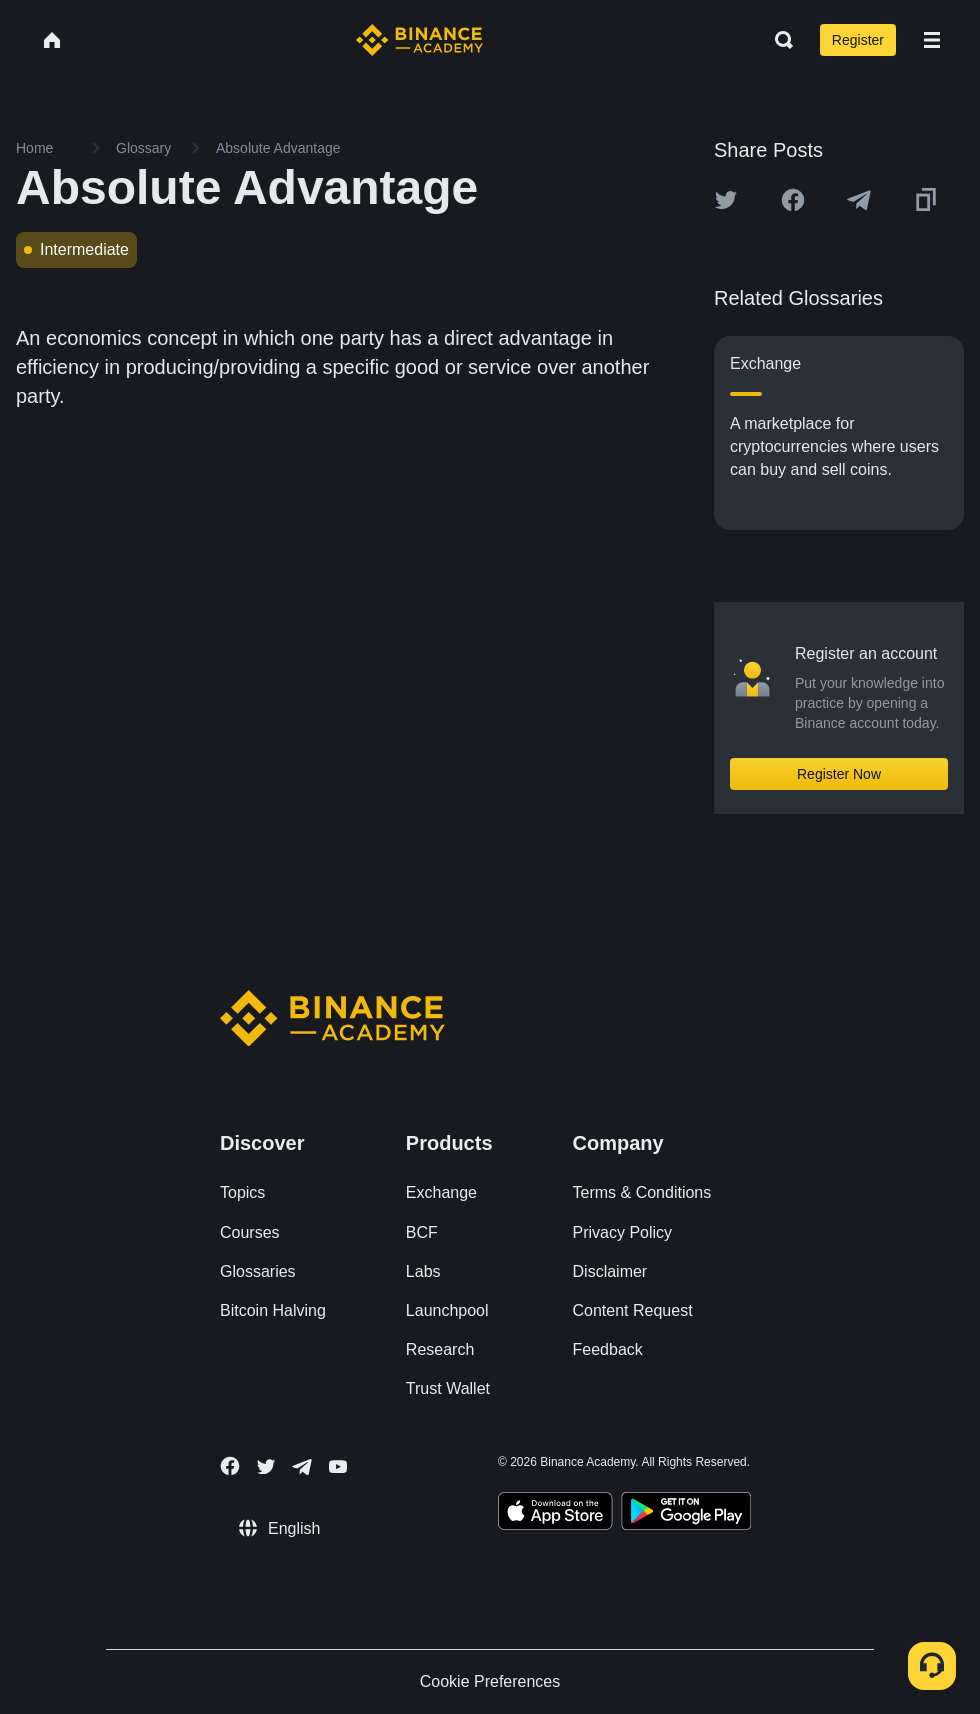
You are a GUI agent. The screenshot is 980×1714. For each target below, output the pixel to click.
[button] (932, 40)
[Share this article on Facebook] (793, 200)
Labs (423, 1271)
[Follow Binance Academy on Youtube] (338, 1466)
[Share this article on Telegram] (859, 200)
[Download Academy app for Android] (686, 1514)
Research (440, 1349)
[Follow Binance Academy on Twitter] (266, 1467)
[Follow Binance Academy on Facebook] (230, 1466)
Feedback (608, 1349)
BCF (422, 1232)
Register (858, 40)
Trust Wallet (448, 1388)
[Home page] (419, 40)
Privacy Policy (623, 1232)
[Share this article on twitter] (726, 200)
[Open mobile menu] (932, 40)
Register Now (839, 774)
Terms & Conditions (642, 1192)
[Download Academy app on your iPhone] (555, 1514)
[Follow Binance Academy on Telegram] (302, 1467)
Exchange (441, 1192)
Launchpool (447, 1310)
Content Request (633, 1310)
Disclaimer (610, 1271)
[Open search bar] (778, 40)
